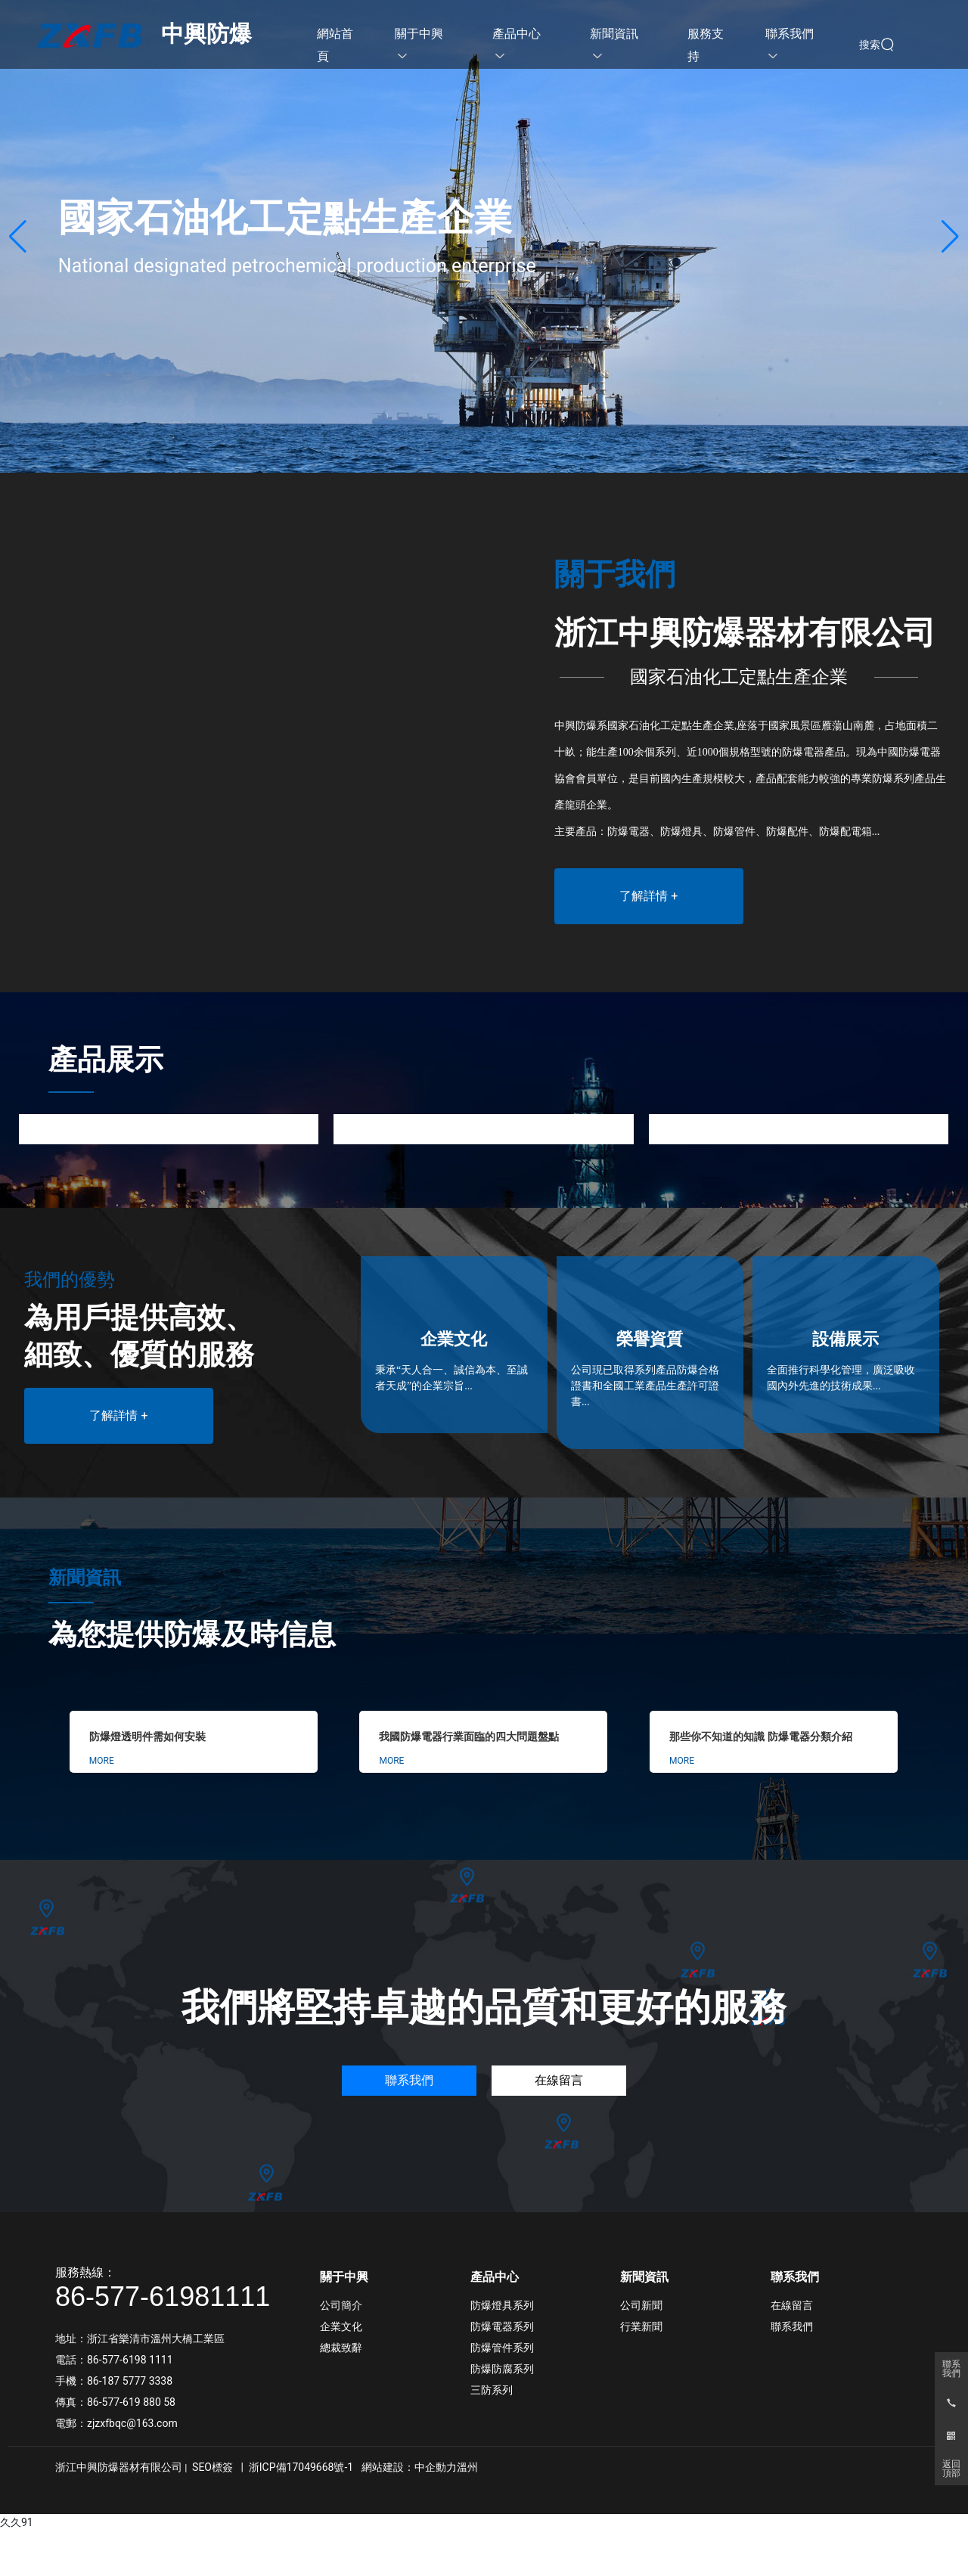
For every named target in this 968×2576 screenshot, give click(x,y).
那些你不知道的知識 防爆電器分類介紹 (760, 1737)
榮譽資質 (649, 1339)
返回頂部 (951, 2469)
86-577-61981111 (162, 2296)
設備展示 (845, 1339)
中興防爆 (206, 33)
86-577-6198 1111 (130, 2360)
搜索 (869, 45)
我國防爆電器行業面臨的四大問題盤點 (469, 1737)
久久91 (16, 2522)
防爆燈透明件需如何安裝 (147, 1737)
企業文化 (453, 1339)
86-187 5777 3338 (131, 2381)
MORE (101, 1760)
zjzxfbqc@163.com (132, 2423)
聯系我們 (951, 2369)
